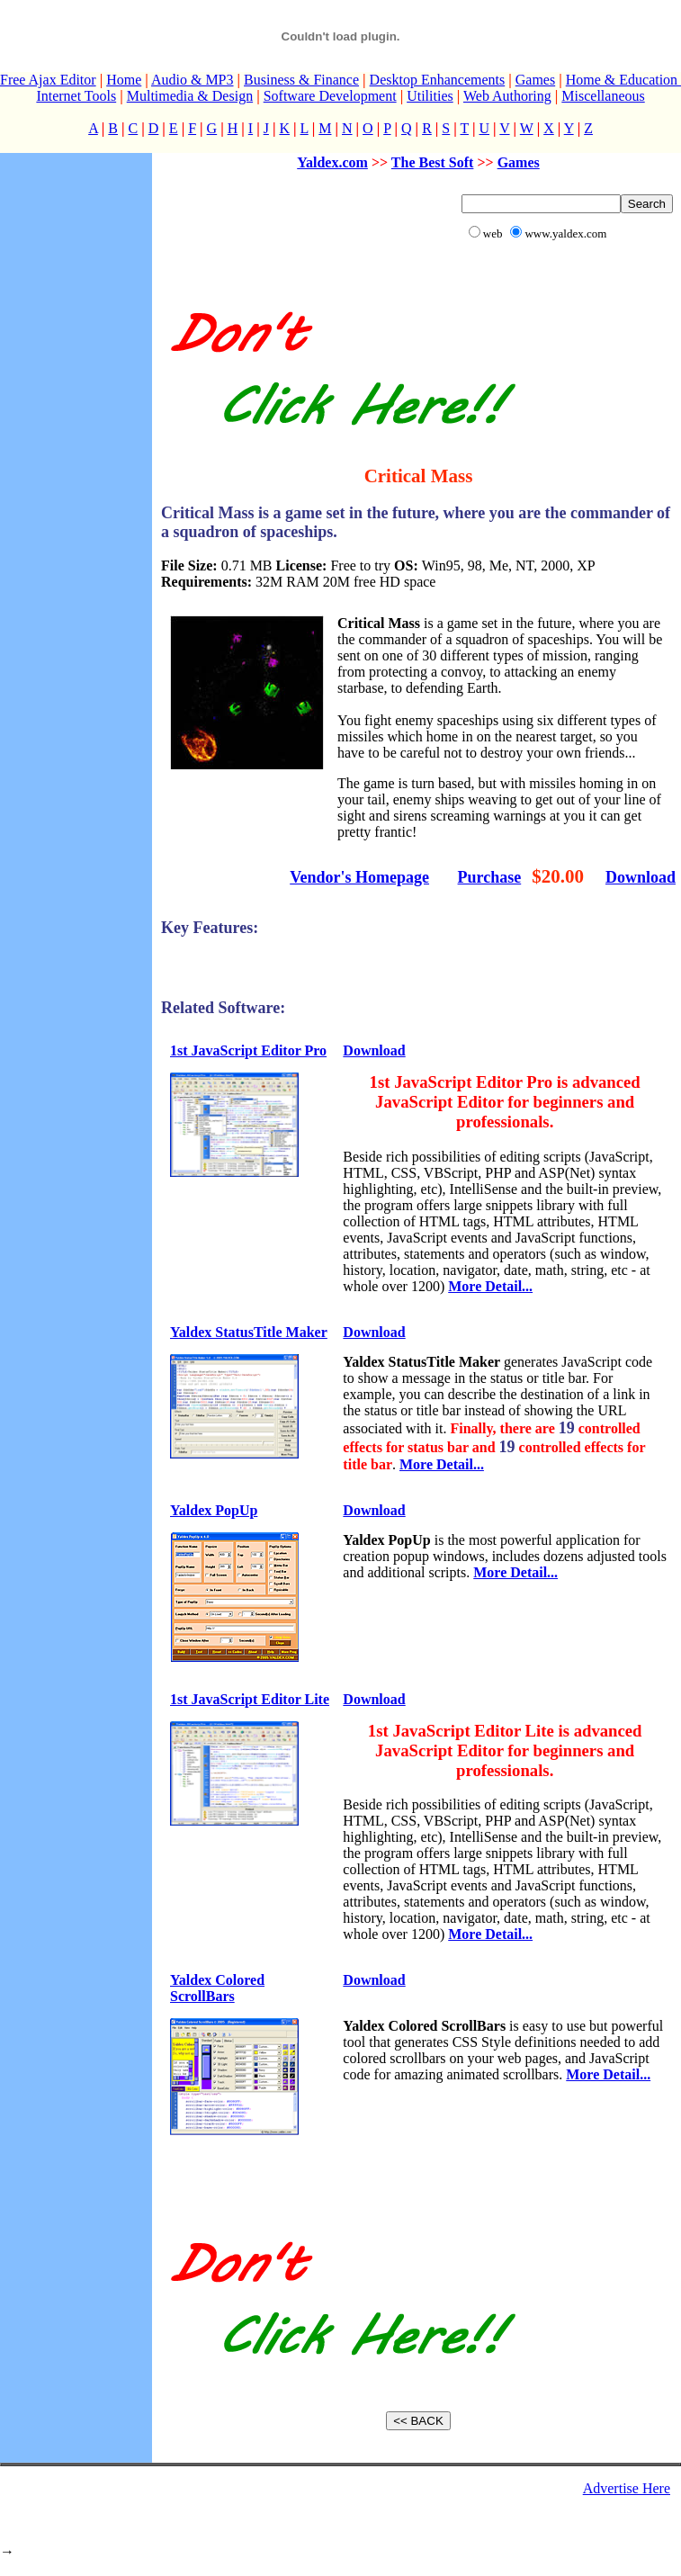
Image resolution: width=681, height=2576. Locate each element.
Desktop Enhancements (438, 79)
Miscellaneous (602, 95)
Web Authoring (507, 95)
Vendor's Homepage (359, 877)
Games (535, 79)
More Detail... (490, 1286)
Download (640, 877)
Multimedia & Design (190, 95)
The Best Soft (432, 162)
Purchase (490, 877)
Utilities (430, 95)
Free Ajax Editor (48, 79)
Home (123, 79)
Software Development (330, 95)
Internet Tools (76, 95)
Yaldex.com (332, 162)
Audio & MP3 (192, 79)
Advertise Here (626, 2488)
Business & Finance (301, 79)
